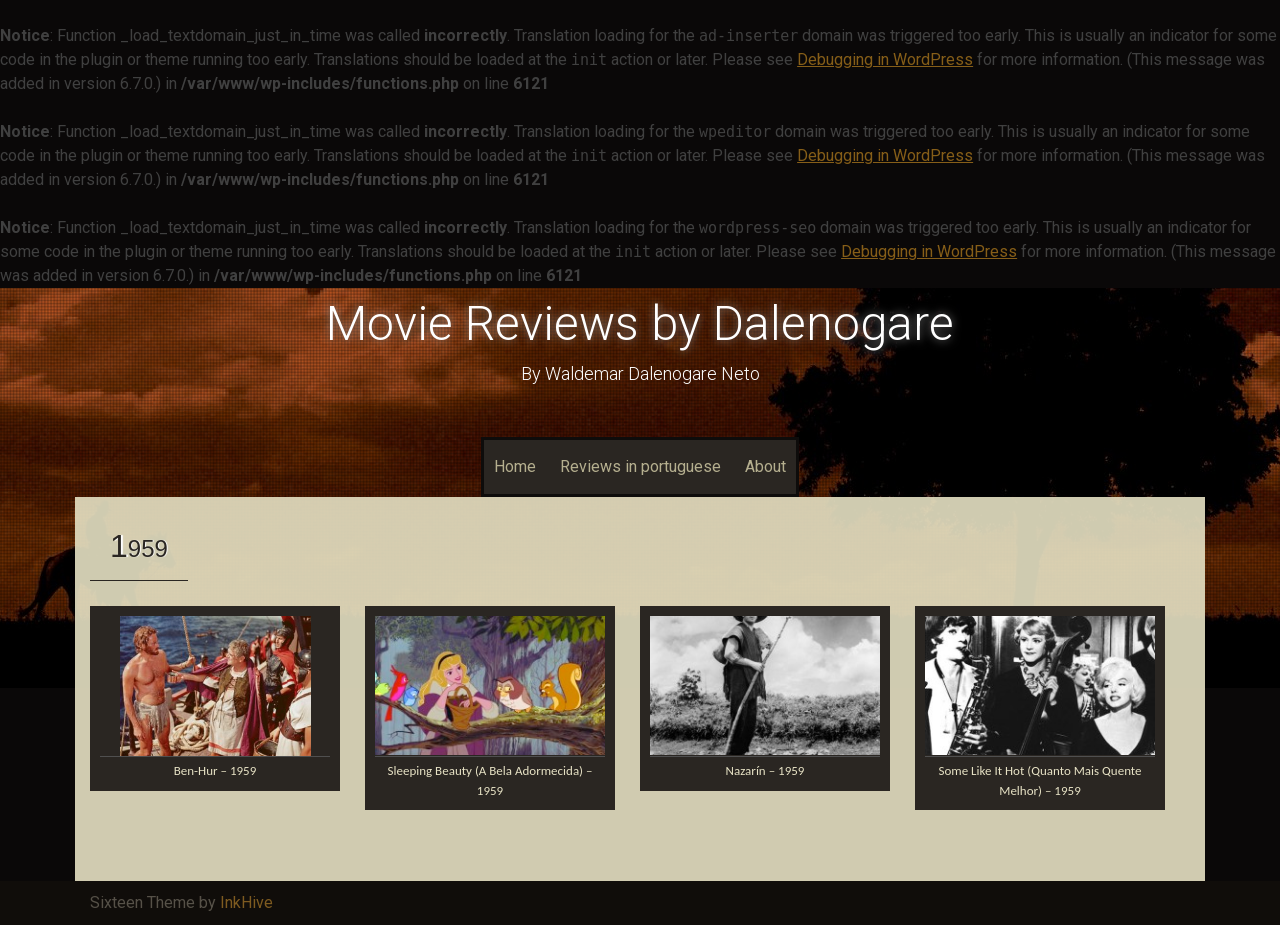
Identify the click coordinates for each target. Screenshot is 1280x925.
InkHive (246, 902)
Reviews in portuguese (640, 466)
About (765, 466)
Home (515, 466)
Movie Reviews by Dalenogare (640, 323)
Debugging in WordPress (885, 59)
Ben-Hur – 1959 (215, 770)
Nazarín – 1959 (765, 770)
